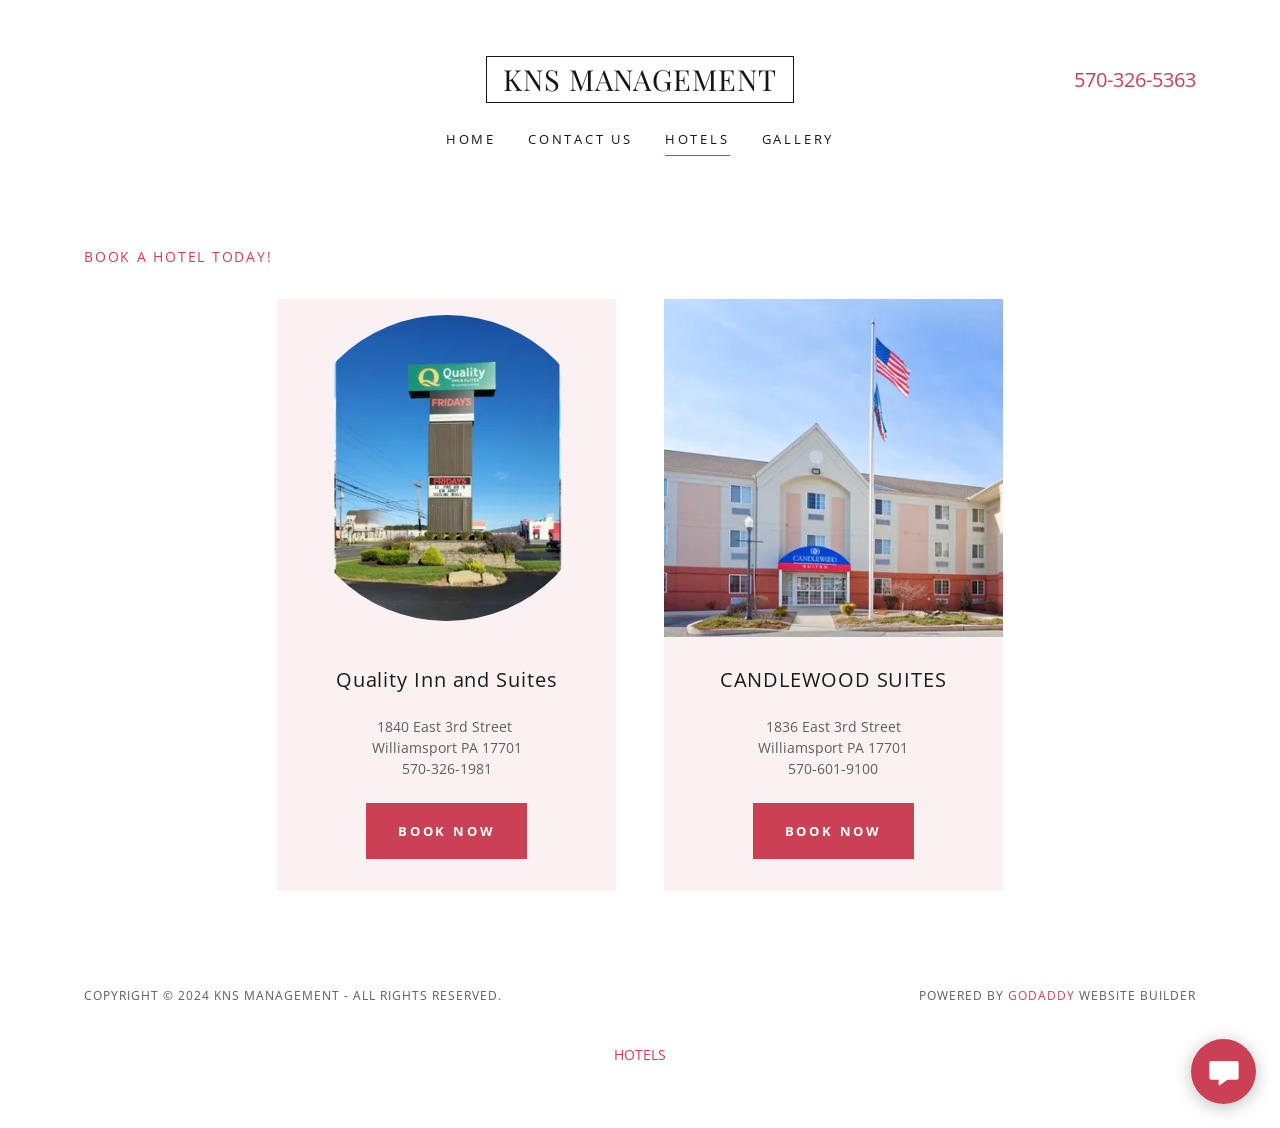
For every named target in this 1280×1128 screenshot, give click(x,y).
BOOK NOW (446, 831)
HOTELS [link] (697, 139)
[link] (640, 85)
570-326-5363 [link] (1135, 79)
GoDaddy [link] (1041, 995)
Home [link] (471, 139)
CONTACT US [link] (580, 139)
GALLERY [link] (798, 139)
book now (833, 831)
